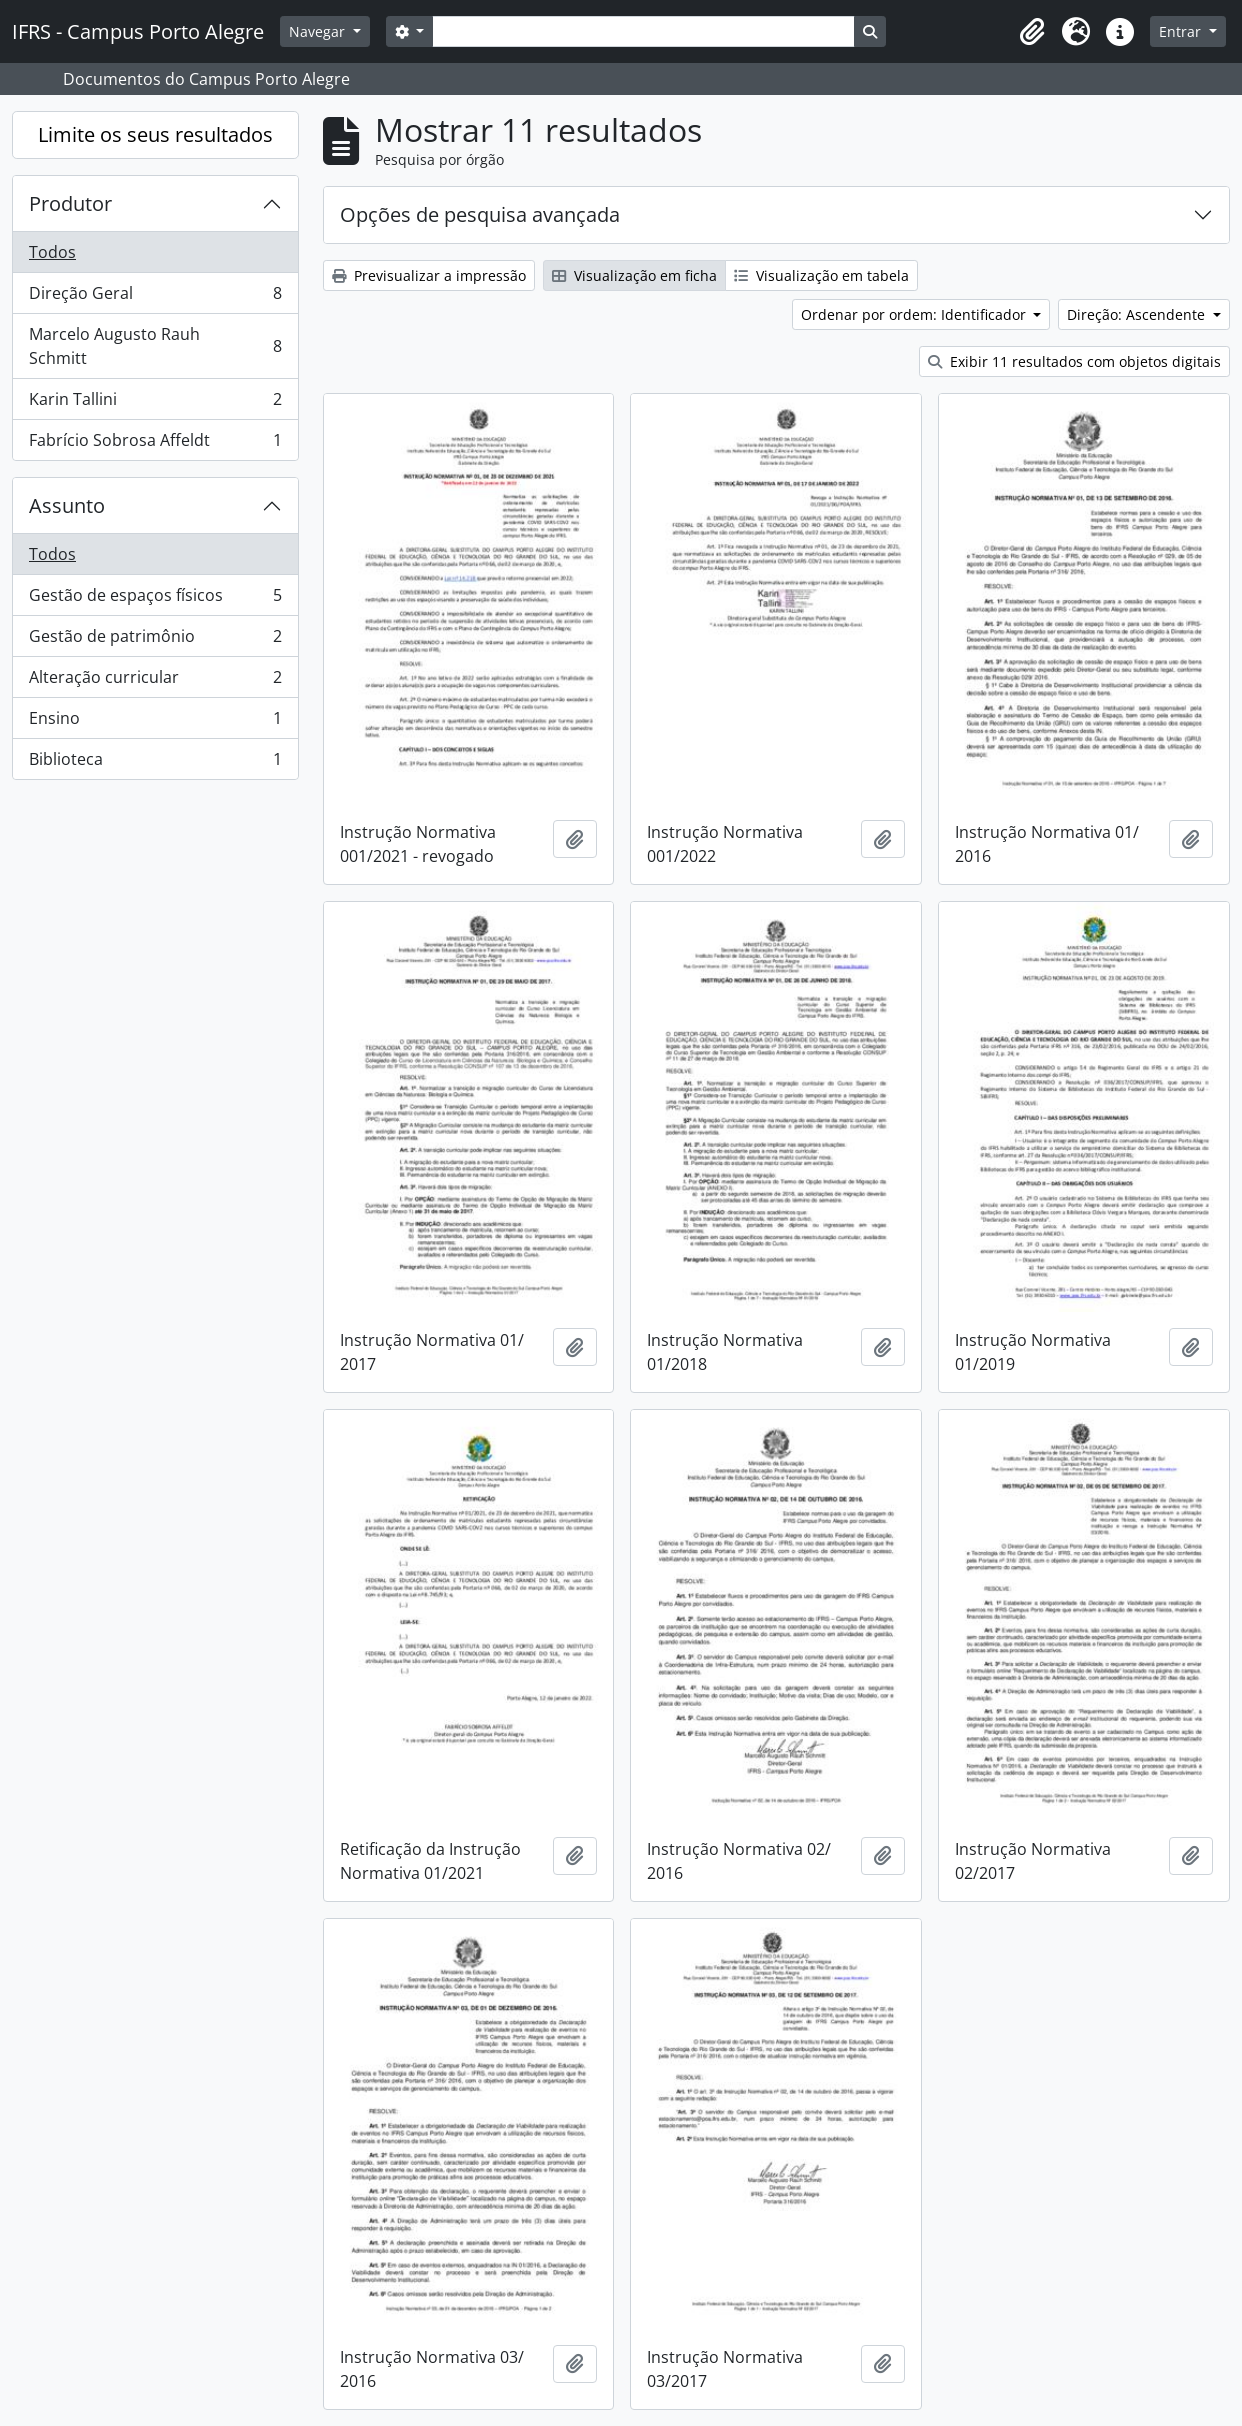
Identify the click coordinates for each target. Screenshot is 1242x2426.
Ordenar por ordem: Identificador (915, 314)
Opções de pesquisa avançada (480, 214)
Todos (52, 252)
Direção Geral (155, 297)
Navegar (319, 31)
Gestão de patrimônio (155, 640)
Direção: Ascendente (1138, 314)
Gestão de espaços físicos (155, 599)
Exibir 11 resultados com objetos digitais (1074, 361)
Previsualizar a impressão (429, 275)
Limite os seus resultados (155, 134)
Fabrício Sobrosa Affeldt (155, 444)
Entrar (1182, 31)
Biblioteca (155, 763)
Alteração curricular (155, 681)
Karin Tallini (155, 403)
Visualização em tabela (821, 275)
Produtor (70, 203)
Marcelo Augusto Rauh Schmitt (155, 346)
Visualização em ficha (634, 275)
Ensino (155, 722)
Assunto (67, 505)
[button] (1032, 32)
